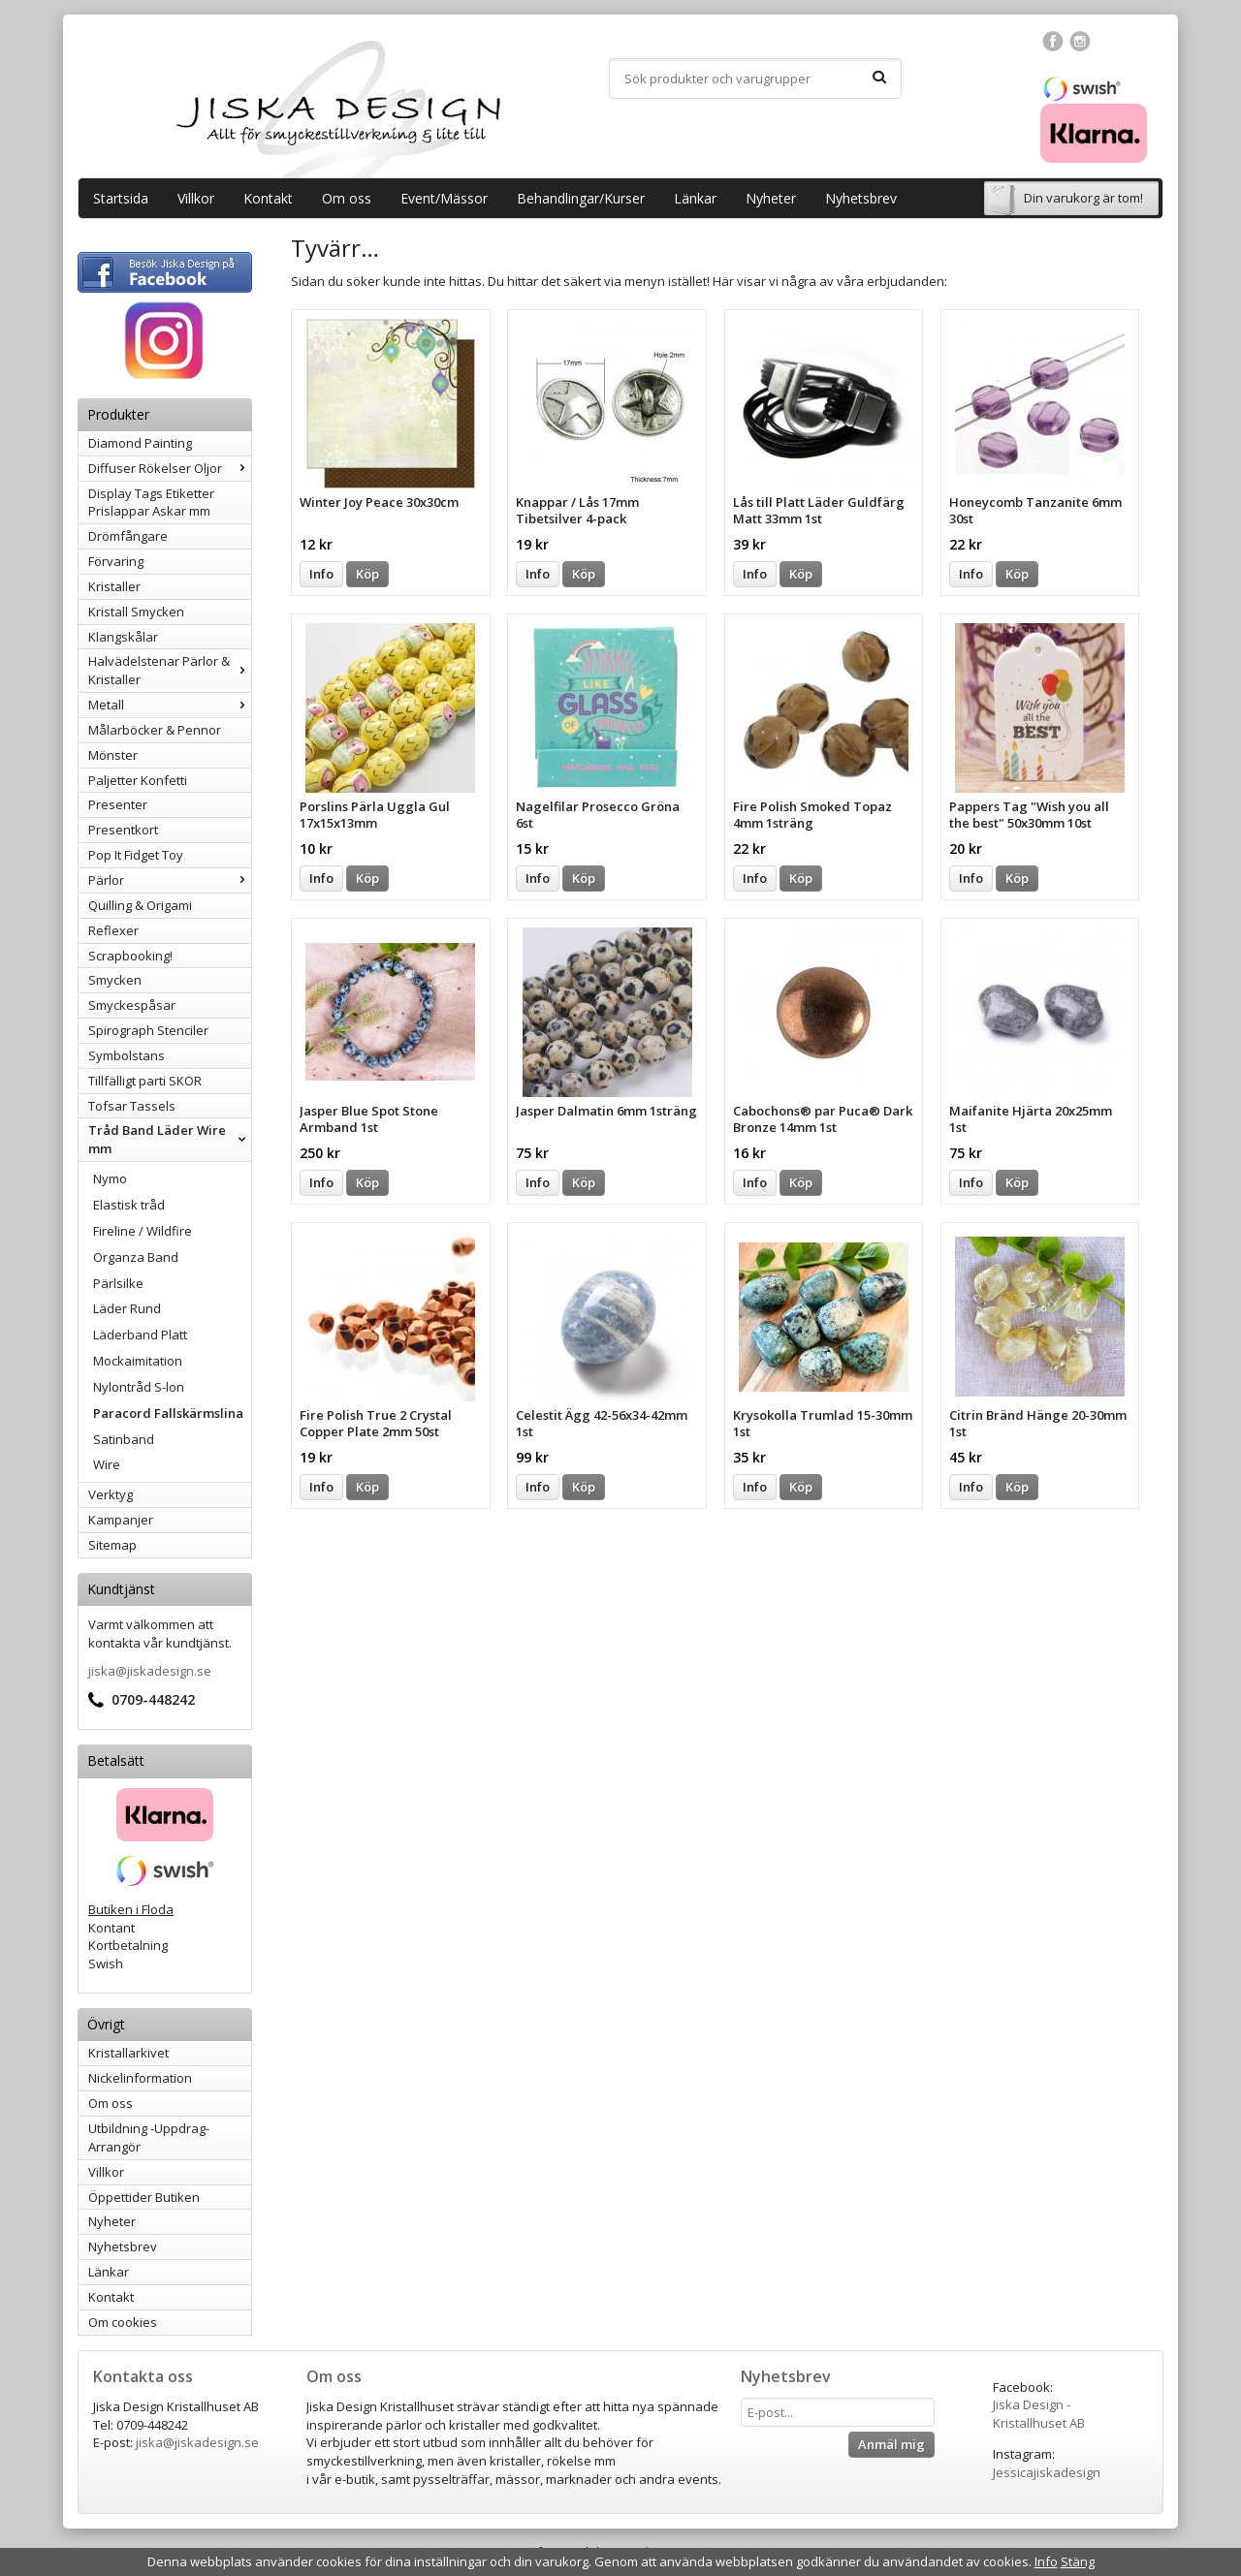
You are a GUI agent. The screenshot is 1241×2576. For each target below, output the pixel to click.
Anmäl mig (891, 2444)
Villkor (195, 198)
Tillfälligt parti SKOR (145, 1080)
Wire (106, 1464)
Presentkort (123, 829)
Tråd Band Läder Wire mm (169, 1139)
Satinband (123, 1439)
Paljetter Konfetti (137, 780)
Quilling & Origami (140, 905)
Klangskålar (123, 636)
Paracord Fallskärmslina (168, 1413)
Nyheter (771, 198)
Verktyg (110, 1494)
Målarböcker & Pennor (154, 729)
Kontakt (268, 198)
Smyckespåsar (131, 1005)
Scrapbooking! (130, 955)
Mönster (113, 755)
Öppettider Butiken (144, 2197)
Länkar (695, 198)
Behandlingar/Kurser (581, 198)
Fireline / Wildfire (142, 1231)
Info (321, 573)
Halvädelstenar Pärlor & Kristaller (169, 670)
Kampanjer (120, 1519)
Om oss (346, 198)
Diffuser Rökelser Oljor (169, 468)
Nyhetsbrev (861, 198)
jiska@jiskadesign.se (149, 1671)
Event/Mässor (444, 198)
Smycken (115, 980)
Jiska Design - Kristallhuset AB (1039, 2414)
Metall (169, 704)
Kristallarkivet (128, 2052)
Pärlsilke (118, 1283)
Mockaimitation (137, 1360)
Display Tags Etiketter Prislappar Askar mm (151, 502)
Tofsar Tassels (131, 1106)
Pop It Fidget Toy (135, 855)
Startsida (120, 198)
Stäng (1078, 2561)
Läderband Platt (140, 1334)
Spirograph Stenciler (148, 1030)
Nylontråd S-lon (138, 1387)
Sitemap (112, 1545)
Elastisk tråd (129, 1204)
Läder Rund (127, 1308)
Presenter (117, 804)
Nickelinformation (140, 2078)
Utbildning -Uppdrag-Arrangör (148, 2137)
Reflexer (113, 930)
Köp (367, 573)
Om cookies (122, 2322)
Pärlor (169, 880)
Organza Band (135, 1257)
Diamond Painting (140, 443)
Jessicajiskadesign (1046, 2472)
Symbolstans (126, 1055)
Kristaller (114, 586)
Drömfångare (128, 536)
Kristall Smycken (136, 611)
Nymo (110, 1178)
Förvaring (115, 561)
